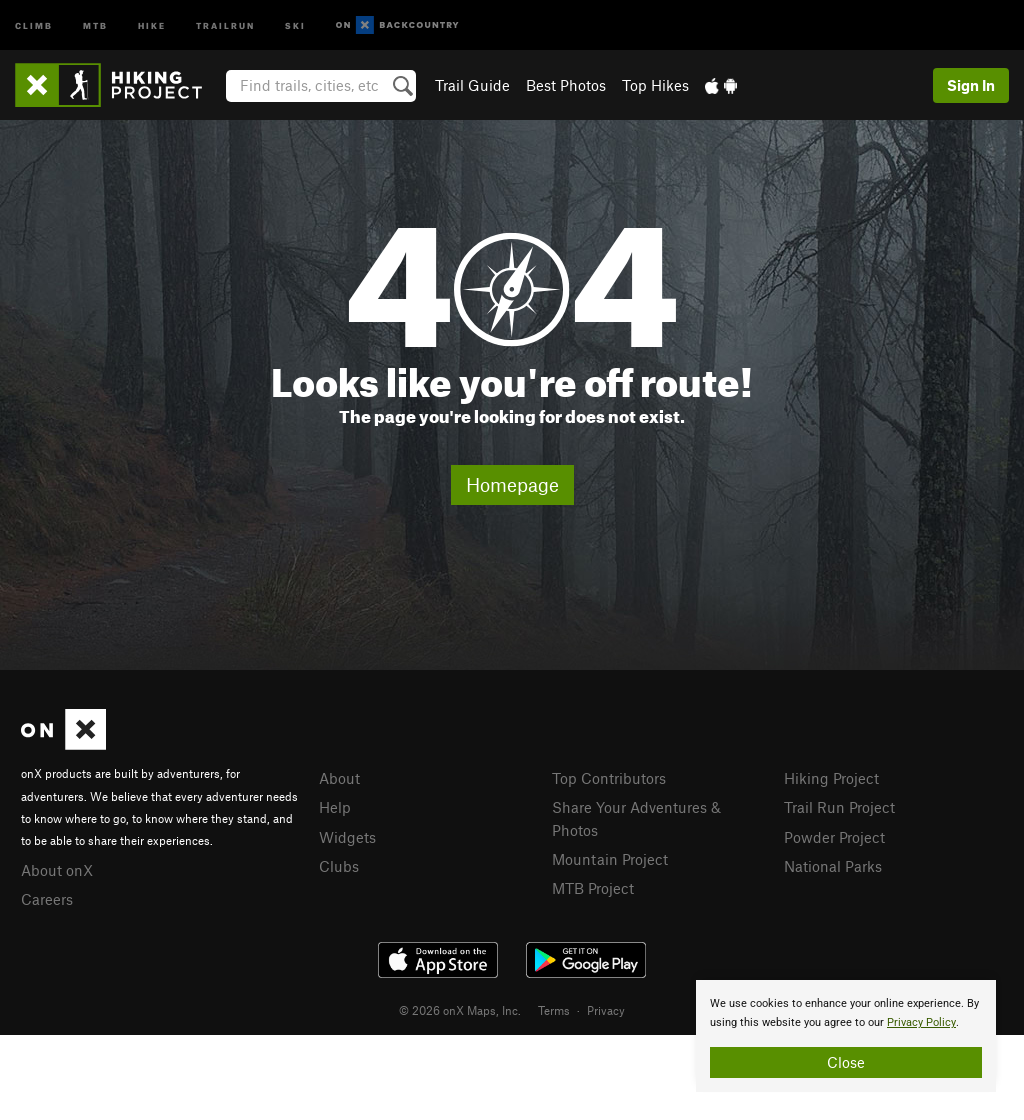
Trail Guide (472, 85)
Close (846, 1062)
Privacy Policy (921, 1022)
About (339, 778)
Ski (295, 24)
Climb (34, 24)
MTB (95, 24)
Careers (47, 899)
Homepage (512, 484)
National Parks (833, 866)
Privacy (606, 1010)
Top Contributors (609, 778)
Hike (152, 24)
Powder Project (834, 837)
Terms (554, 1010)
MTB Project (593, 888)
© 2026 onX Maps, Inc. (460, 1010)
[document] (846, 1036)
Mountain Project (610, 859)
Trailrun (225, 24)
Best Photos (566, 85)
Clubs (339, 866)
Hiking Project (831, 778)
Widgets (347, 837)
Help (335, 807)
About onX (57, 870)
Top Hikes (655, 85)
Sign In (971, 85)
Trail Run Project (839, 807)
